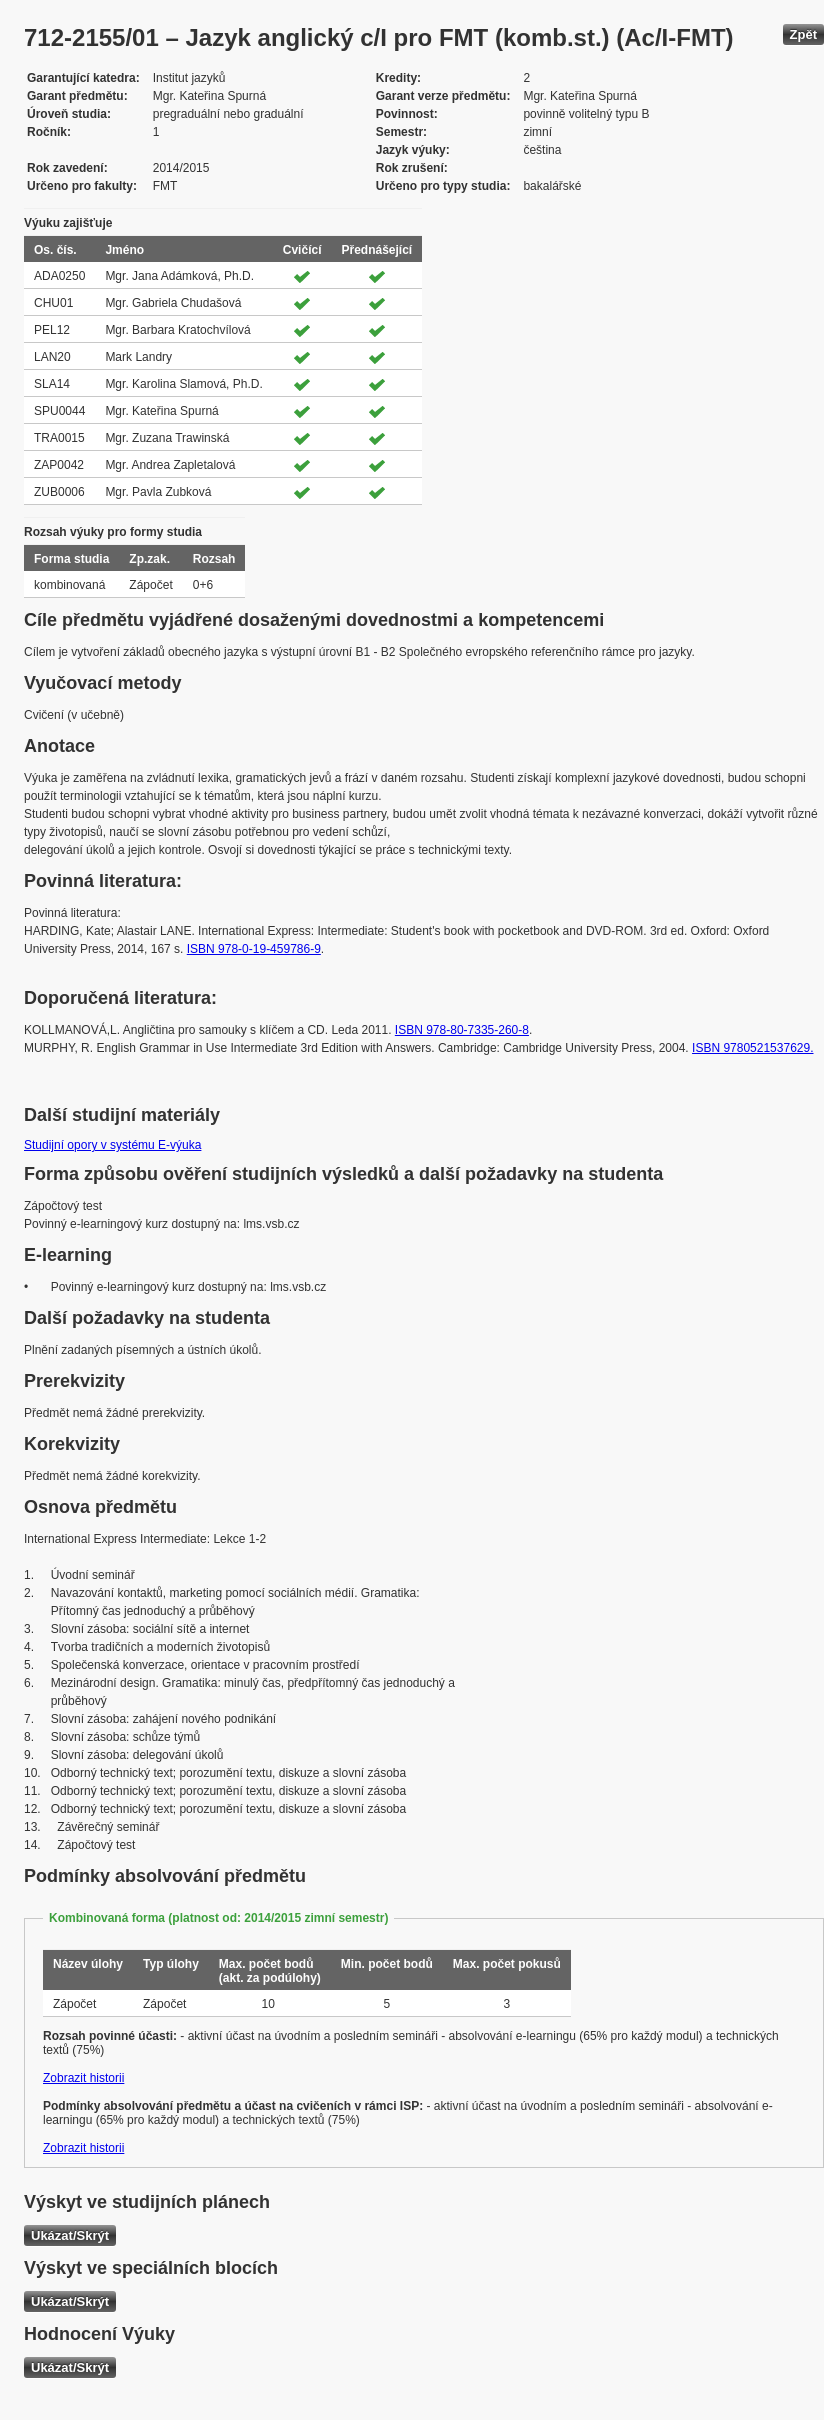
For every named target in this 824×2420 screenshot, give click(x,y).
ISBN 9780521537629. (752, 1048)
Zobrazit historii (83, 2078)
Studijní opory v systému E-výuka (112, 1145)
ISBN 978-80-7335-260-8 (462, 1030)
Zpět (803, 34)
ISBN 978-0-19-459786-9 (254, 949)
